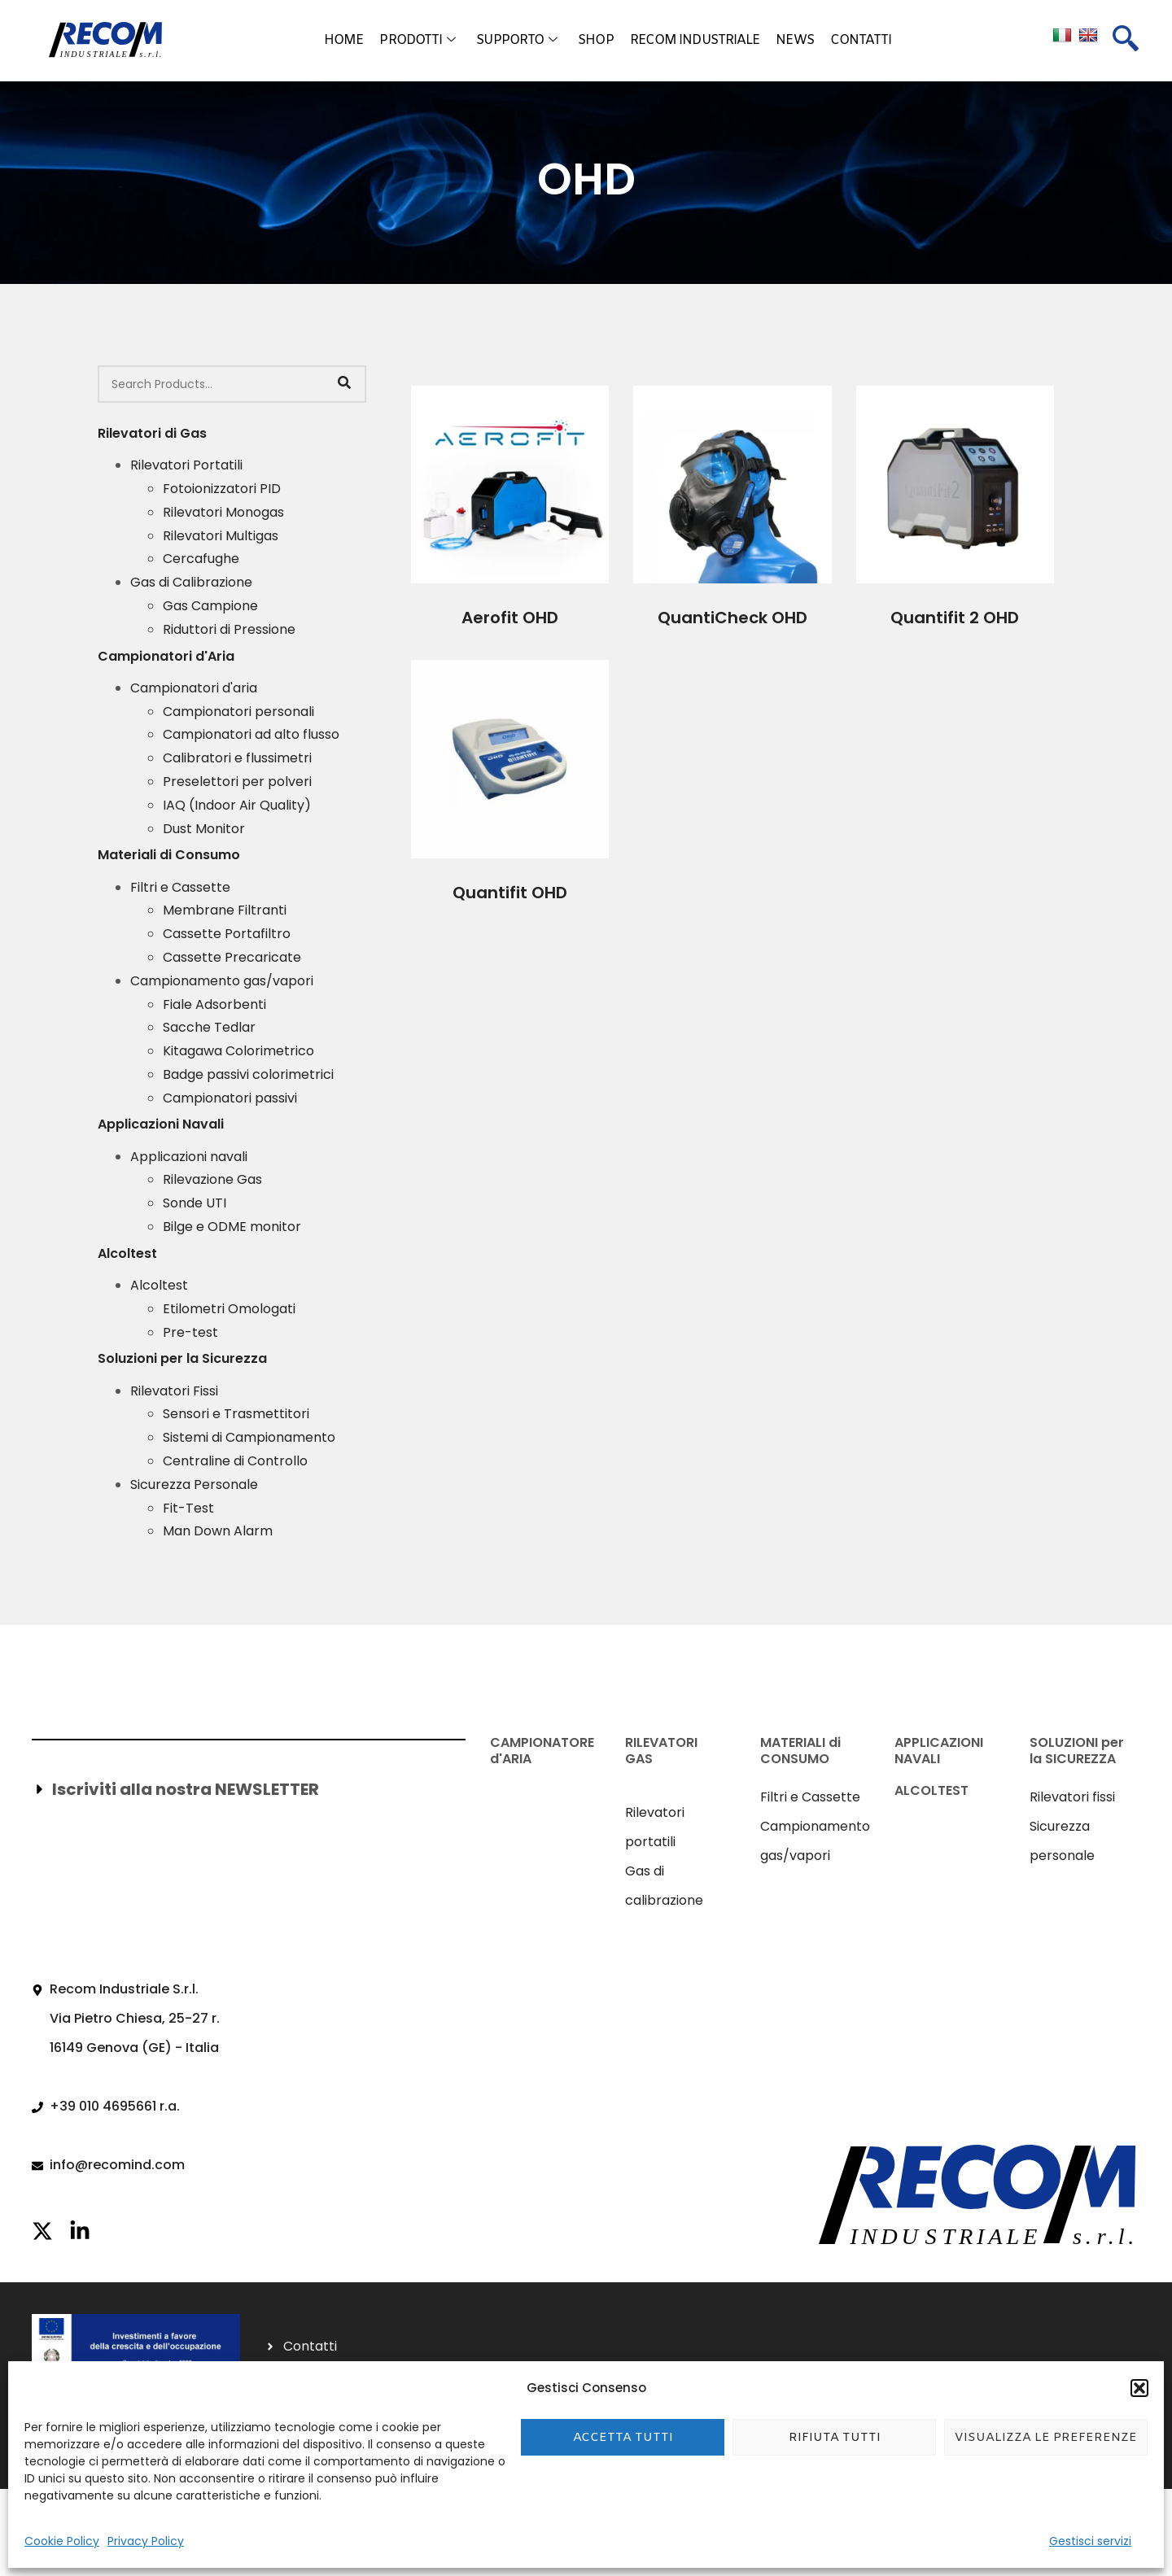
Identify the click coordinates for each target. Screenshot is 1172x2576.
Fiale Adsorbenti (214, 1004)
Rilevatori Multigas (220, 535)
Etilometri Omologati (229, 1308)
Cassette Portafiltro (227, 933)
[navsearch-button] (1125, 40)
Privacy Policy (145, 2541)
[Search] (344, 384)
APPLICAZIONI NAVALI (938, 1750)
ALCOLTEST (931, 1790)
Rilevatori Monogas (223, 512)
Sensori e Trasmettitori (236, 1413)
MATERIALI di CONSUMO (800, 1750)
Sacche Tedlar (209, 1027)
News (794, 40)
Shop (595, 40)
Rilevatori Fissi (174, 1391)
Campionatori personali (238, 711)
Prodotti (417, 40)
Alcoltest (159, 1285)
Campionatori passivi (230, 1098)
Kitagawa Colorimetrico (238, 1050)
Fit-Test (188, 1508)
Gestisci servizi (1090, 2541)
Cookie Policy (61, 2541)
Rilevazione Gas (212, 1179)
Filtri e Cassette (180, 887)
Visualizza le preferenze (1046, 2438)
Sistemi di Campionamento (249, 1437)
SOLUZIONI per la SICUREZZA (1077, 1750)
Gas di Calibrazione (191, 582)
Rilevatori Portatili (186, 465)
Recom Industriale (695, 40)
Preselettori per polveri (237, 781)
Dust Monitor (204, 828)
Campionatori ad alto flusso (251, 734)
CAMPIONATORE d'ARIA (542, 1750)
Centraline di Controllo (235, 1461)
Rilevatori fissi (1072, 1797)
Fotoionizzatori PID (222, 488)
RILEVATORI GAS (661, 1750)
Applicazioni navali (188, 1156)
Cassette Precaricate (232, 957)
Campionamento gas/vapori (221, 980)
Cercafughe (201, 558)
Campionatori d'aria (193, 688)
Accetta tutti (623, 2438)
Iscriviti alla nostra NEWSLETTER (185, 1789)
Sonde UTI (194, 1203)
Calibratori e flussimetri (237, 758)
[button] (1139, 2388)
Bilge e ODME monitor (232, 1226)
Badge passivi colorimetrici (248, 1074)
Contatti (861, 40)
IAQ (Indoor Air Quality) (237, 805)
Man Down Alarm (218, 1531)
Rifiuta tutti (835, 2438)
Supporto (516, 40)
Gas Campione (210, 605)
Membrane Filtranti (224, 910)
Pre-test (190, 1332)
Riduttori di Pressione (229, 629)
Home (343, 40)
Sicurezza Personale (194, 1484)
